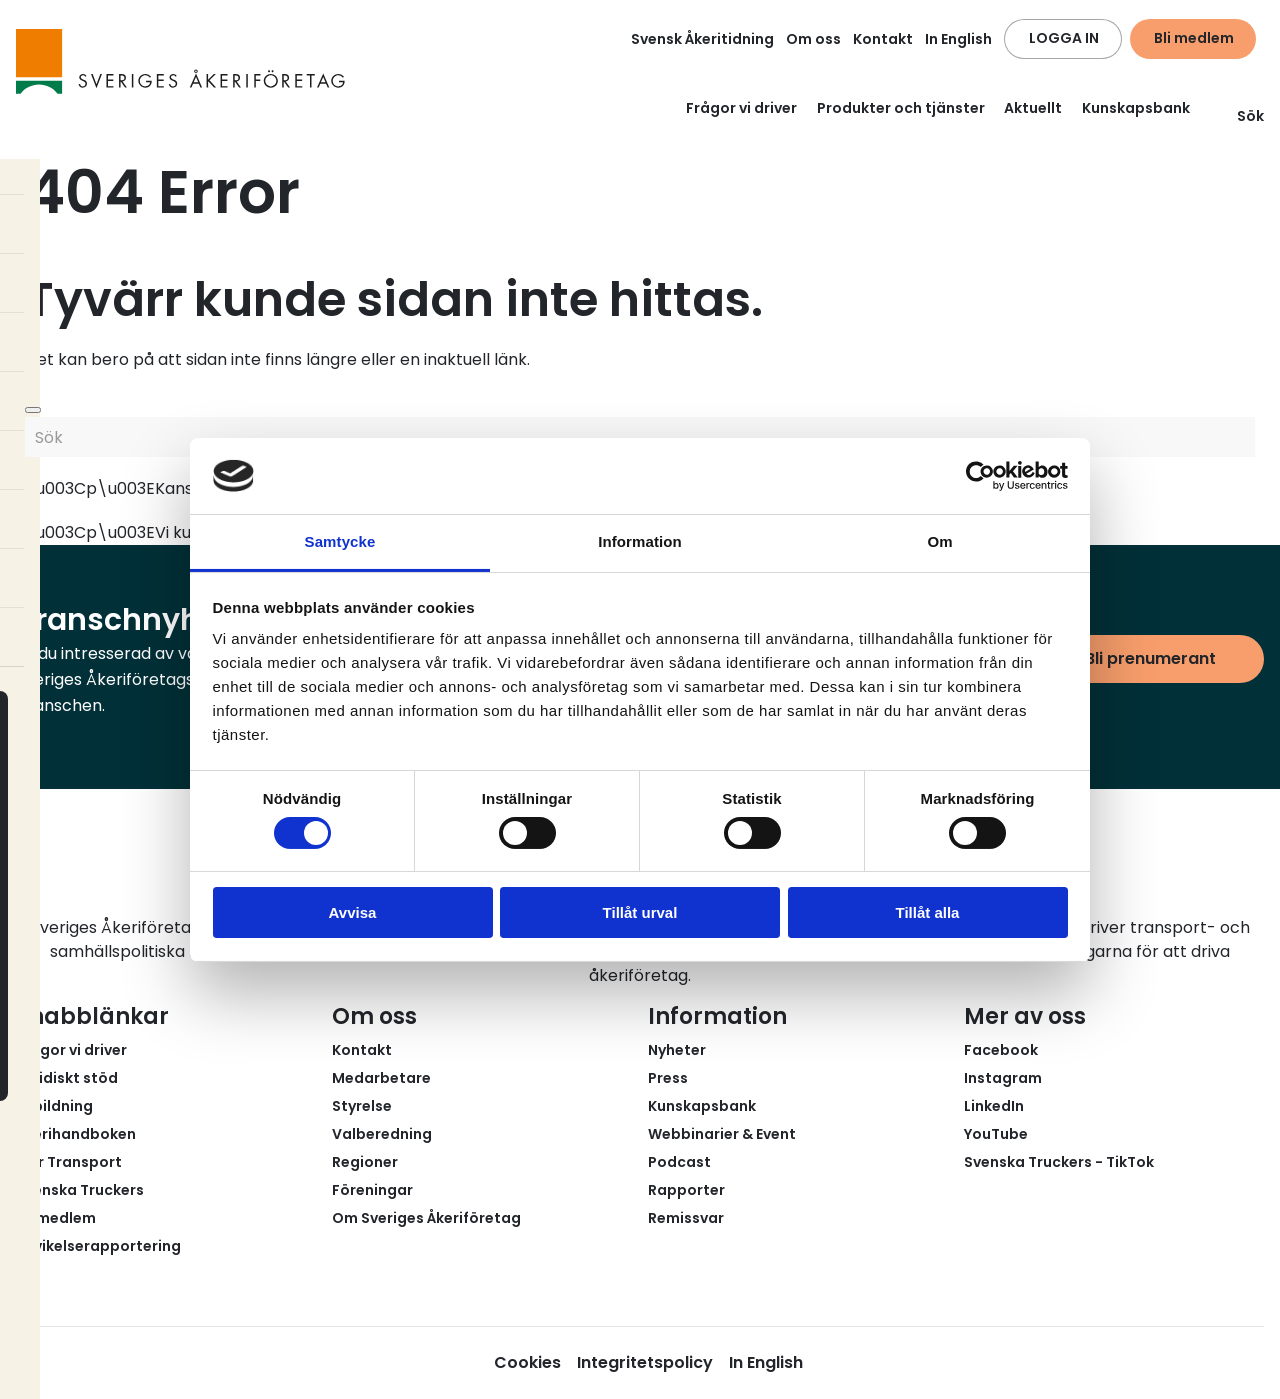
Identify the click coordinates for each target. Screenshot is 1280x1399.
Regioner (365, 1162)
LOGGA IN (1064, 38)
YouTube (996, 1134)
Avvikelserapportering (98, 1246)
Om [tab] (939, 541)
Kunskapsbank (1136, 108)
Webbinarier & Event (722, 1134)
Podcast (679, 1162)
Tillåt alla (928, 912)
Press (668, 1078)
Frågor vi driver (741, 108)
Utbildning (54, 1106)
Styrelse (362, 1106)
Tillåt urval (640, 912)
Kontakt (883, 39)
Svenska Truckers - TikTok (1059, 1162)
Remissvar (686, 1218)
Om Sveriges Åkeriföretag (426, 1218)
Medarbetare (381, 1078)
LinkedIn (994, 1106)
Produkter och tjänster (901, 108)
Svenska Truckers (80, 1190)
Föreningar (372, 1190)
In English (958, 39)
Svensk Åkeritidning (702, 39)
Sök (1238, 116)
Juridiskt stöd (67, 1078)
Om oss (813, 39)
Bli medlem (1194, 38)
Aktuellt (1033, 108)
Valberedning (382, 1134)
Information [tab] (640, 541)
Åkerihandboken (76, 1134)
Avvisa (353, 912)
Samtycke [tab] (340, 541)
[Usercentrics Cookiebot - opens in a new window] (980, 476)
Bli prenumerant (1150, 658)
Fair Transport (69, 1162)
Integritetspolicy (645, 1362)
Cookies (527, 1362)
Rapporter (686, 1190)
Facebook (1001, 1050)
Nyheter (677, 1050)
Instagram (1003, 1078)
